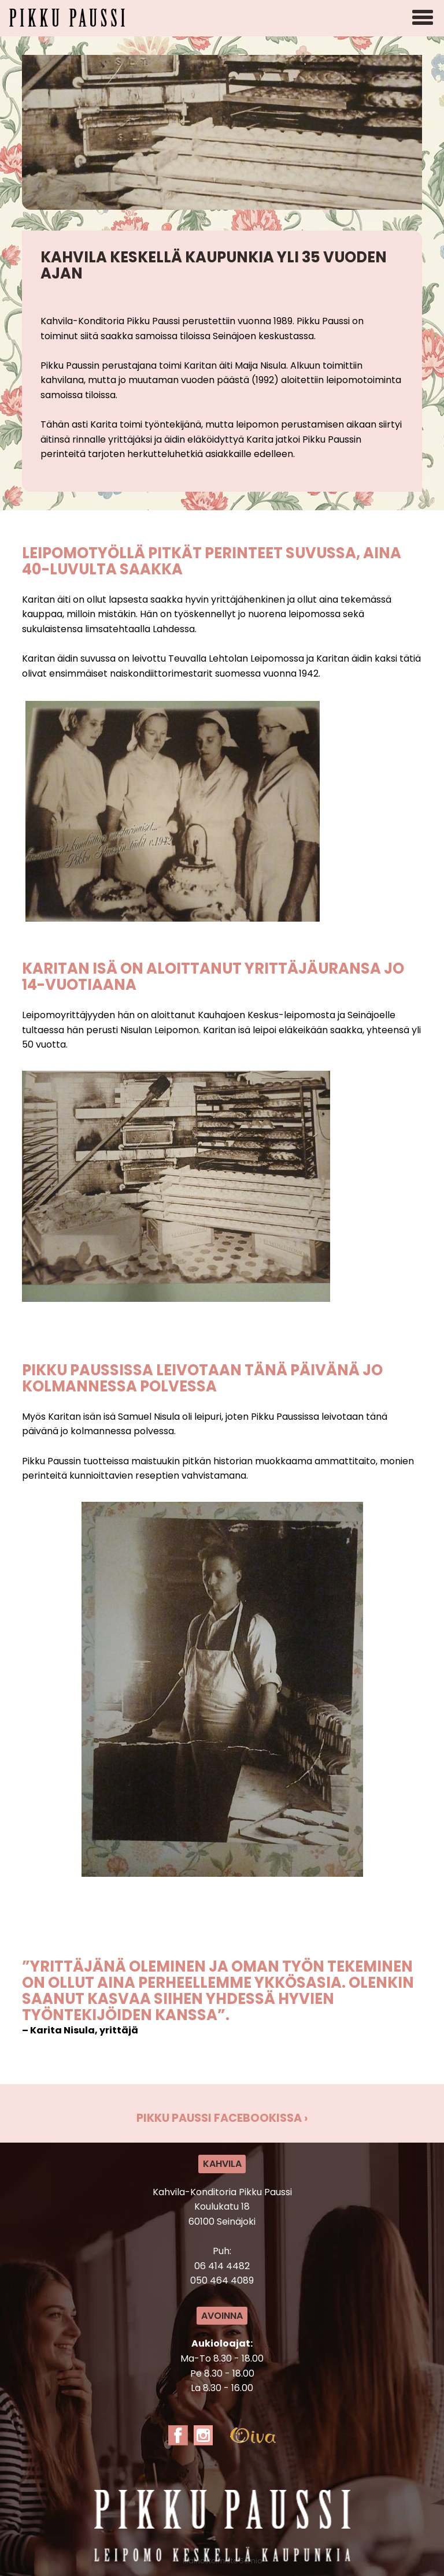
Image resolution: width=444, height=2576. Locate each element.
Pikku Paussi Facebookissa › (222, 2118)
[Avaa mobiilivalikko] (422, 18)
